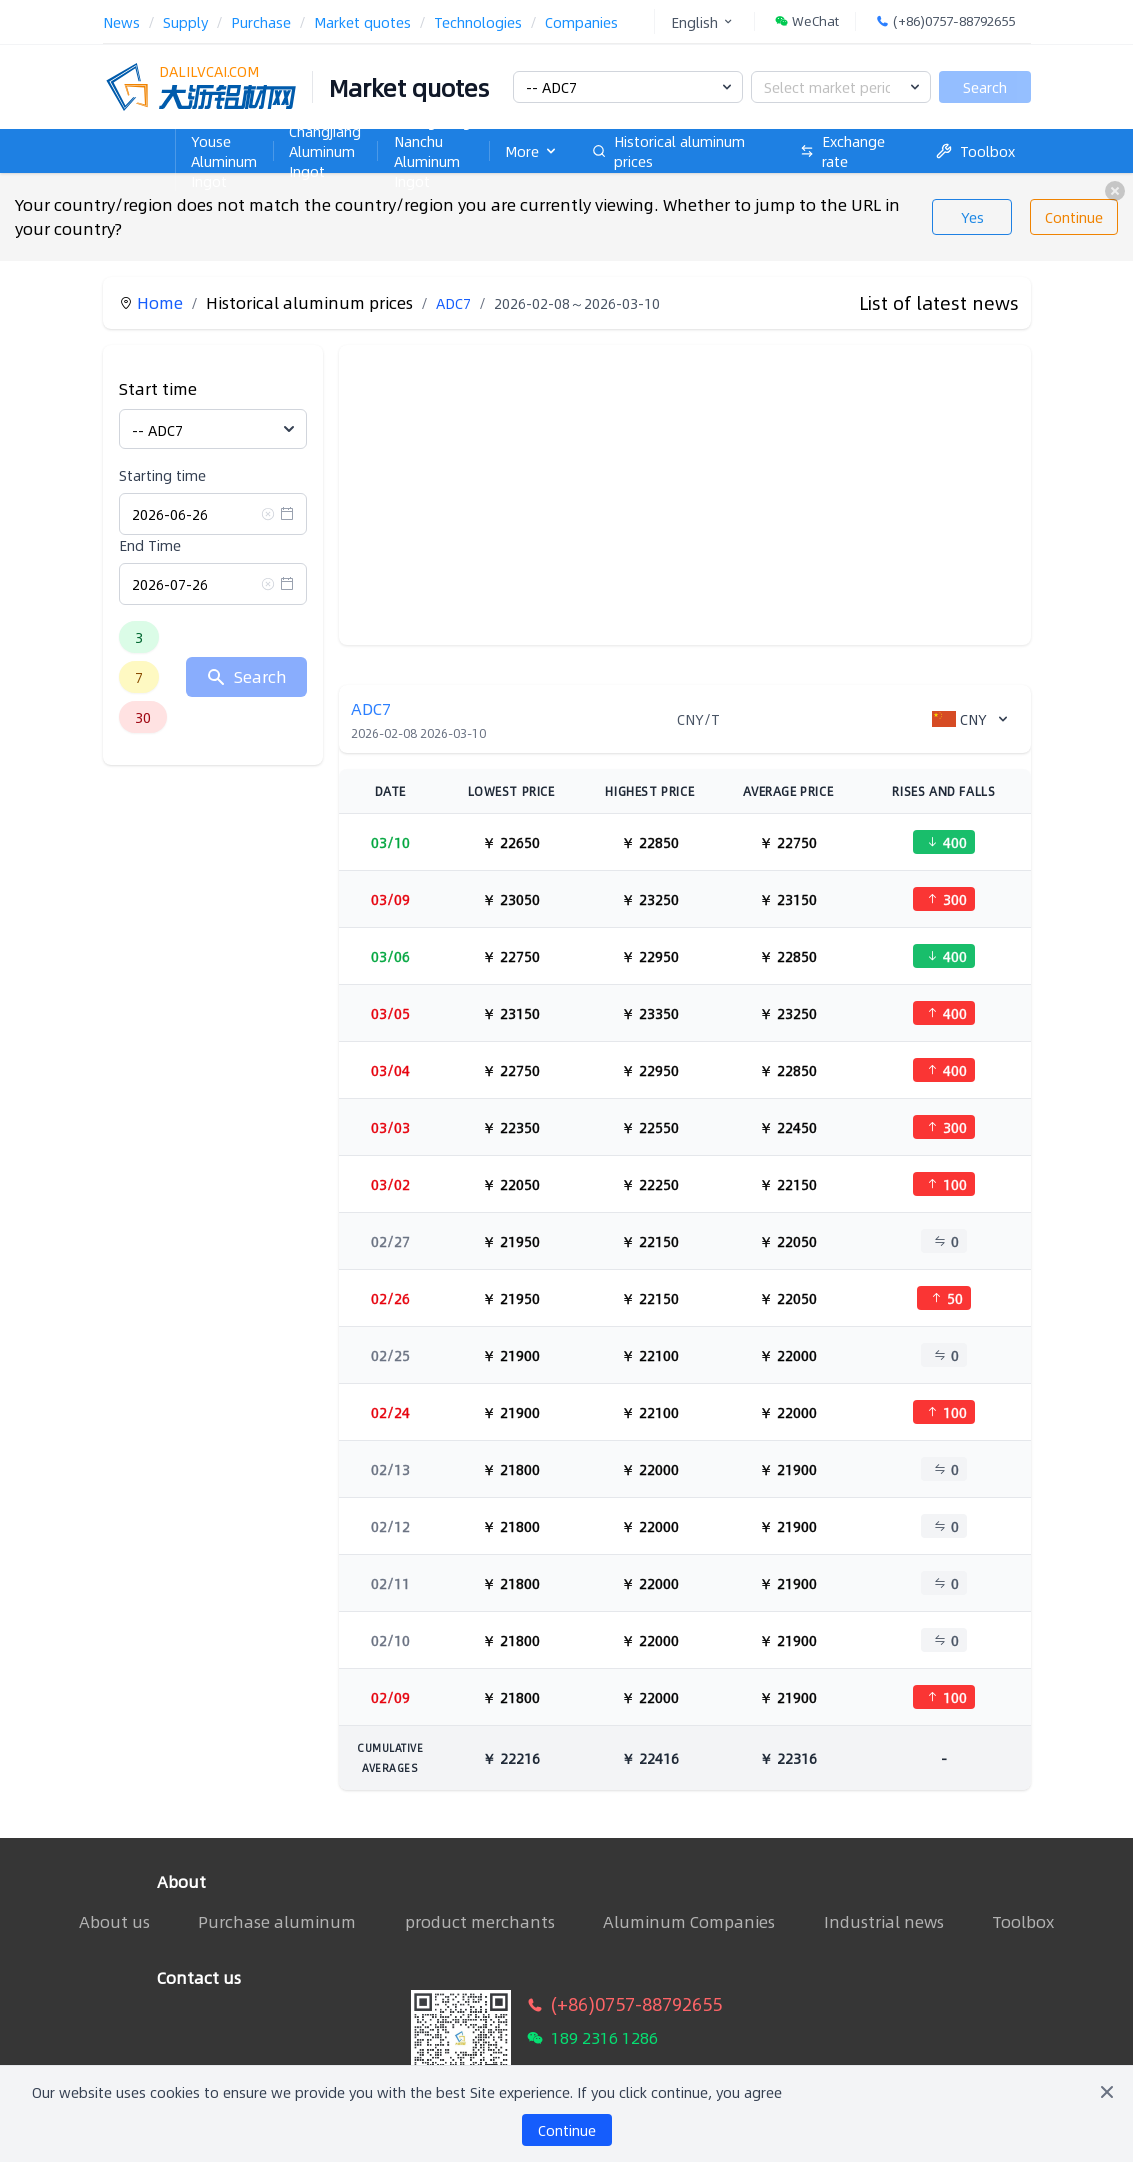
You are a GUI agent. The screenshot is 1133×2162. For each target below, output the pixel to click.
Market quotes (362, 22)
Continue (1074, 217)
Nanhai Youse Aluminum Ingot (224, 151)
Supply (185, 22)
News (121, 22)
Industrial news (884, 1922)
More (532, 151)
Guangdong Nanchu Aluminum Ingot (432, 151)
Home (139, 121)
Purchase (261, 22)
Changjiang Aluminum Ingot (325, 151)
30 (143, 717)
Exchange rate (842, 151)
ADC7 (453, 303)
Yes (972, 217)
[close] (1115, 191)
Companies (581, 22)
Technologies (478, 22)
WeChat (807, 21)
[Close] (1107, 2092)
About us (114, 1921)
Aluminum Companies (689, 1922)
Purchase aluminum (277, 1922)
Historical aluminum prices (668, 151)
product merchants (480, 1922)
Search (985, 87)
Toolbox (975, 151)
